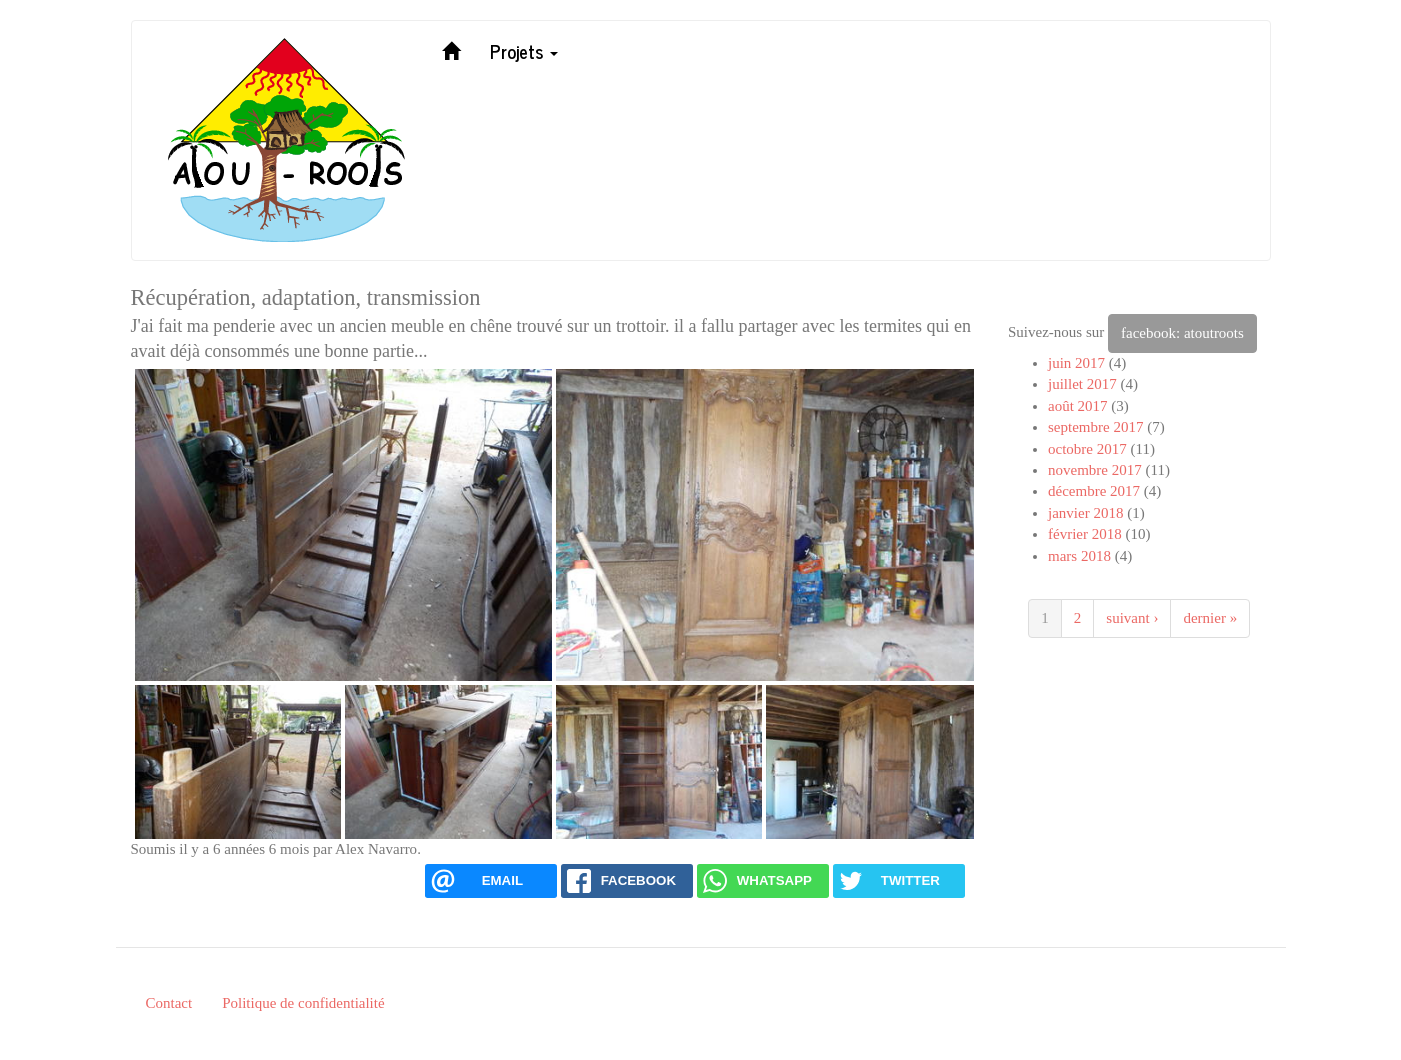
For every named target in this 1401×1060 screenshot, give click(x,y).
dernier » (1210, 618)
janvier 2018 (1085, 513)
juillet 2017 (1082, 384)
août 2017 (1078, 406)
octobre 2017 (1087, 449)
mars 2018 (1079, 556)
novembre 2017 (1095, 470)
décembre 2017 (1094, 491)
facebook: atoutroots (1182, 333)
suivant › (1132, 618)
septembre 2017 (1095, 427)
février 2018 (1085, 534)
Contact (169, 1003)
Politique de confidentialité (303, 1003)
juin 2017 (1076, 363)
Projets (524, 51)
